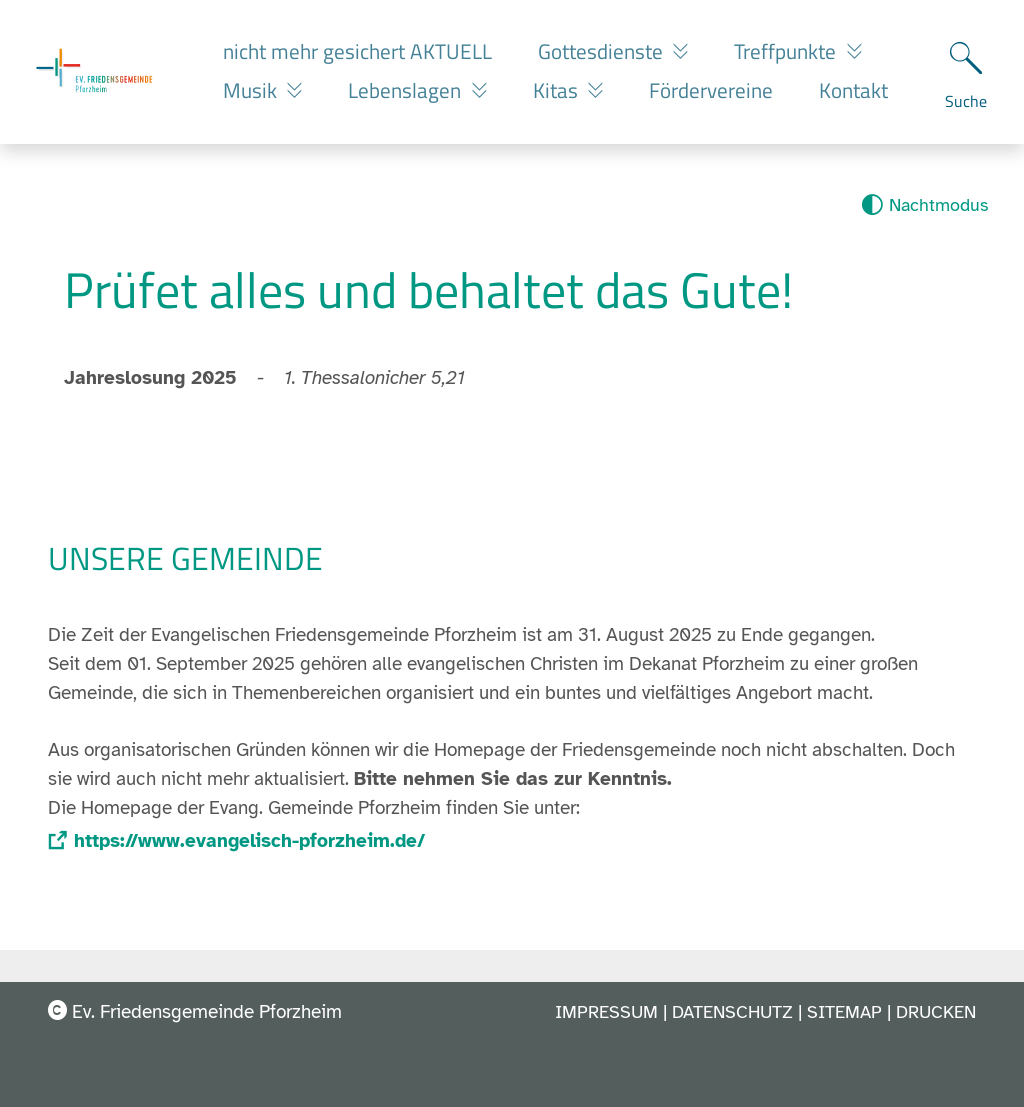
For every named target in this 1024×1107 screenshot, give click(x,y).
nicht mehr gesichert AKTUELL (357, 51)
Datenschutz (732, 1012)
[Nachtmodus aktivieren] (924, 205)
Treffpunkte (787, 51)
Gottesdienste (603, 51)
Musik (252, 90)
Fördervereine (711, 90)
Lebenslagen (407, 90)
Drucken (936, 1012)
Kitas (558, 90)
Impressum (606, 1012)
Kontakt (853, 90)
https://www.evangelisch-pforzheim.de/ (249, 841)
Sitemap (844, 1012)
